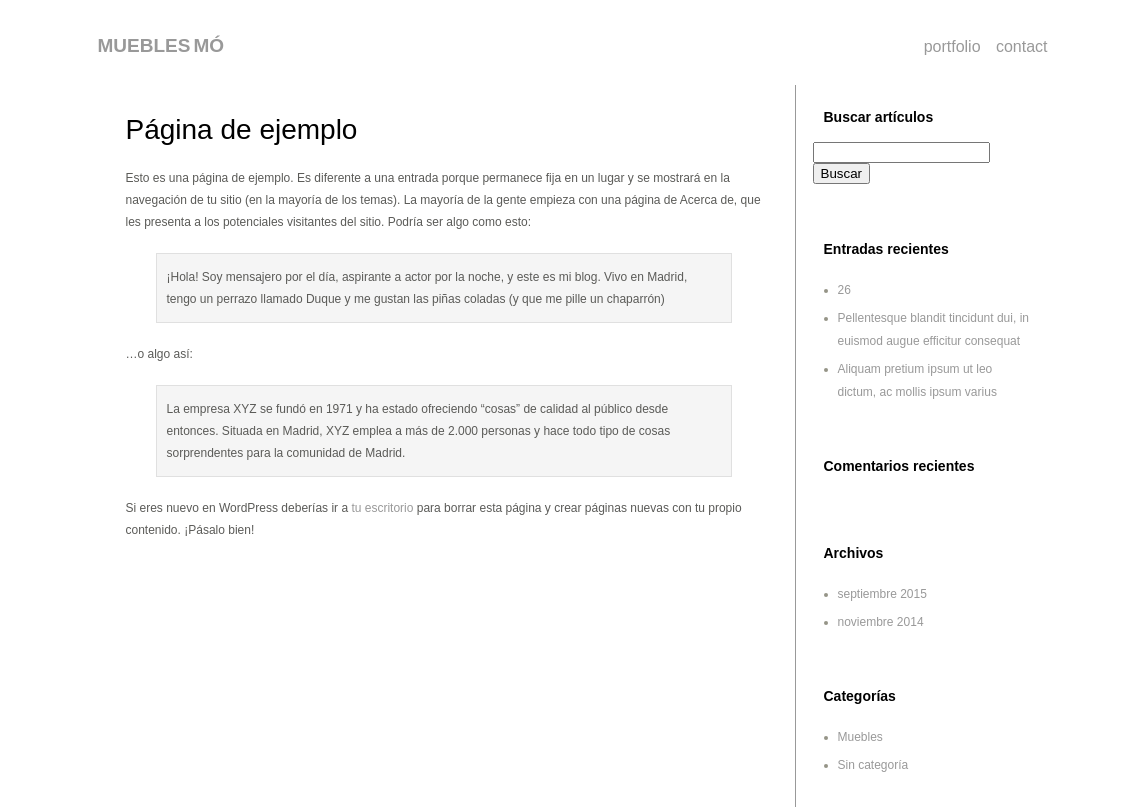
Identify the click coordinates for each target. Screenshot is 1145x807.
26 (844, 290)
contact (1022, 46)
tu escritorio (382, 508)
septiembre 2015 (882, 594)
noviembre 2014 (881, 622)
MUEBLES (144, 45)
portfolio (952, 46)
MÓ (208, 45)
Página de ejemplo (242, 130)
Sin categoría (873, 765)
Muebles (860, 737)
